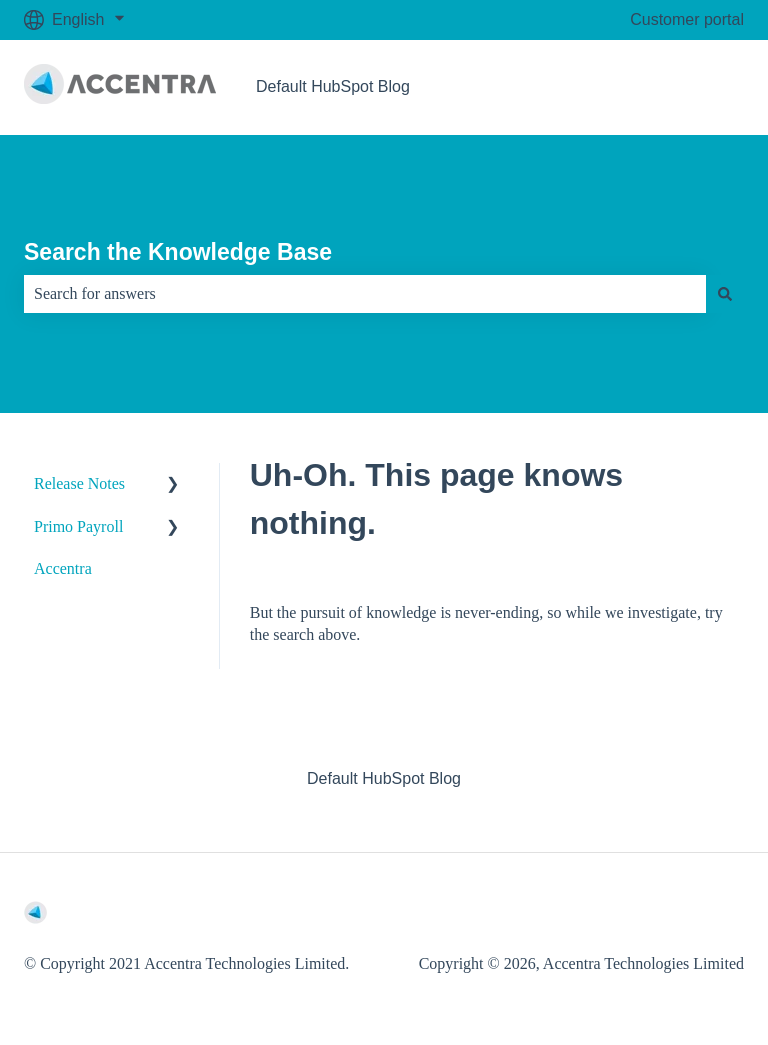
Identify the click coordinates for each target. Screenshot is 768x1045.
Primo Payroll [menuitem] (78, 526)
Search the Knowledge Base (178, 252)
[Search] (725, 294)
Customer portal (687, 19)
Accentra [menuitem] (63, 568)
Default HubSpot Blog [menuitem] (384, 778)
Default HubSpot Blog (333, 86)
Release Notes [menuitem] (79, 483)
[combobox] (365, 294)
